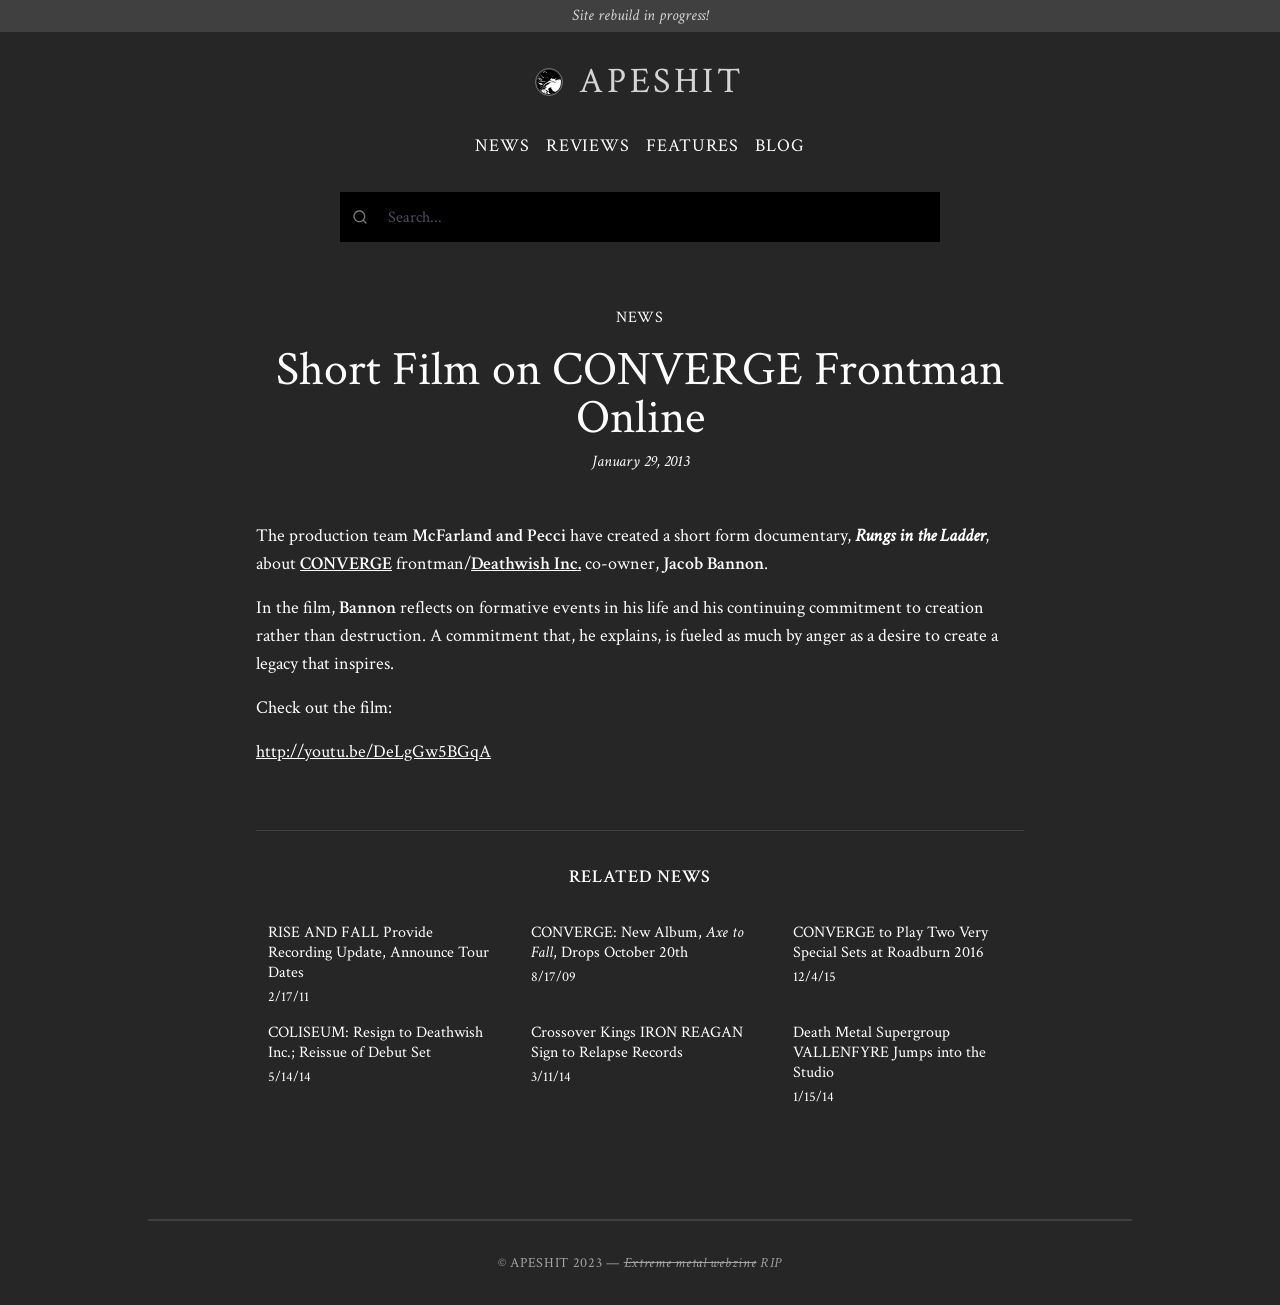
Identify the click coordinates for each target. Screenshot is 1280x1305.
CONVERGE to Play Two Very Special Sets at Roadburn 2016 (890, 942)
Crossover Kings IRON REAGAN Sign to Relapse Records (637, 1042)
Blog (780, 145)
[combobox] (640, 217)
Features (692, 145)
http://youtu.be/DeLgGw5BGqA (373, 751)
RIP (771, 1263)
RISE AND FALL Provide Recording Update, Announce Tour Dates (378, 952)
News (502, 145)
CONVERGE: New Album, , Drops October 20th (637, 942)
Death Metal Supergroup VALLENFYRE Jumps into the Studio (889, 1052)
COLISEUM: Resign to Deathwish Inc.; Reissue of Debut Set (375, 1042)
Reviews (588, 145)
